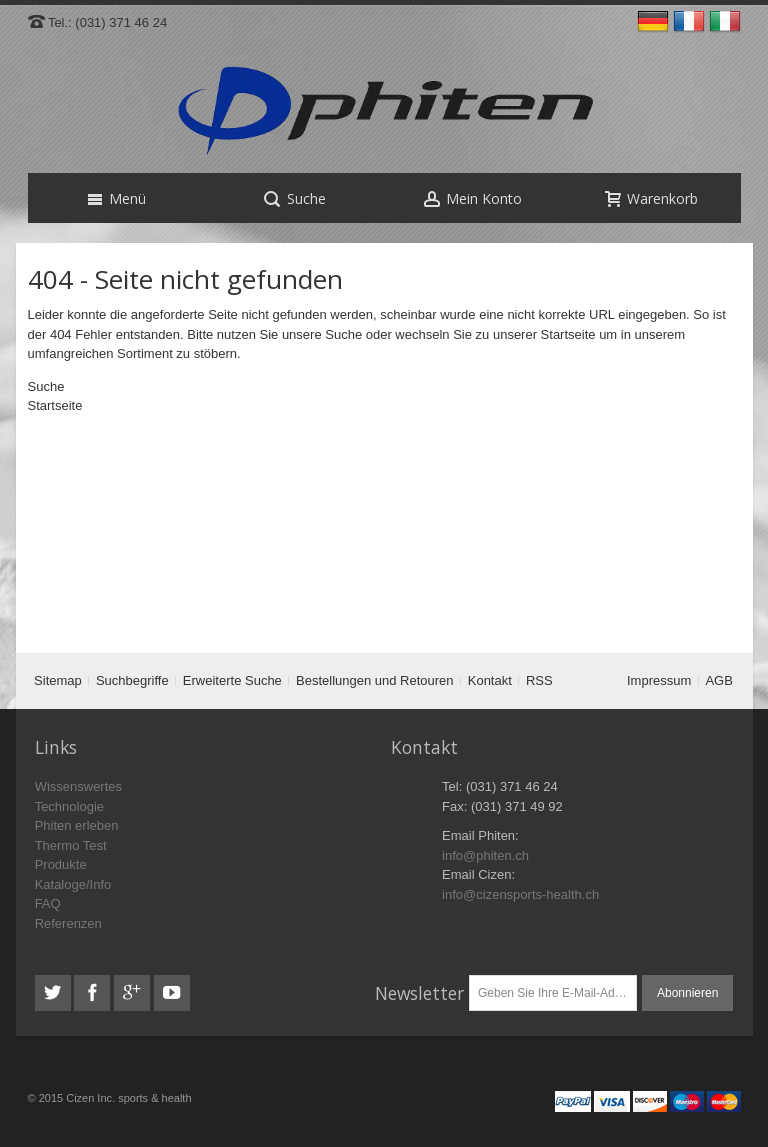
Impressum (659, 680)
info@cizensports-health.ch (520, 894)
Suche (343, 334)
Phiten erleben (77, 825)
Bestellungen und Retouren (375, 680)
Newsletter (419, 993)
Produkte (61, 864)
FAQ (48, 903)
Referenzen (68, 923)
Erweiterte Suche (232, 680)
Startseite (568, 334)
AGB (718, 680)
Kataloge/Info (73, 884)
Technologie (69, 806)
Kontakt (490, 680)
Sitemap (58, 680)
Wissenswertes (78, 786)
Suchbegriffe (132, 680)
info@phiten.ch (485, 855)
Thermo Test (71, 845)
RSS (539, 680)
